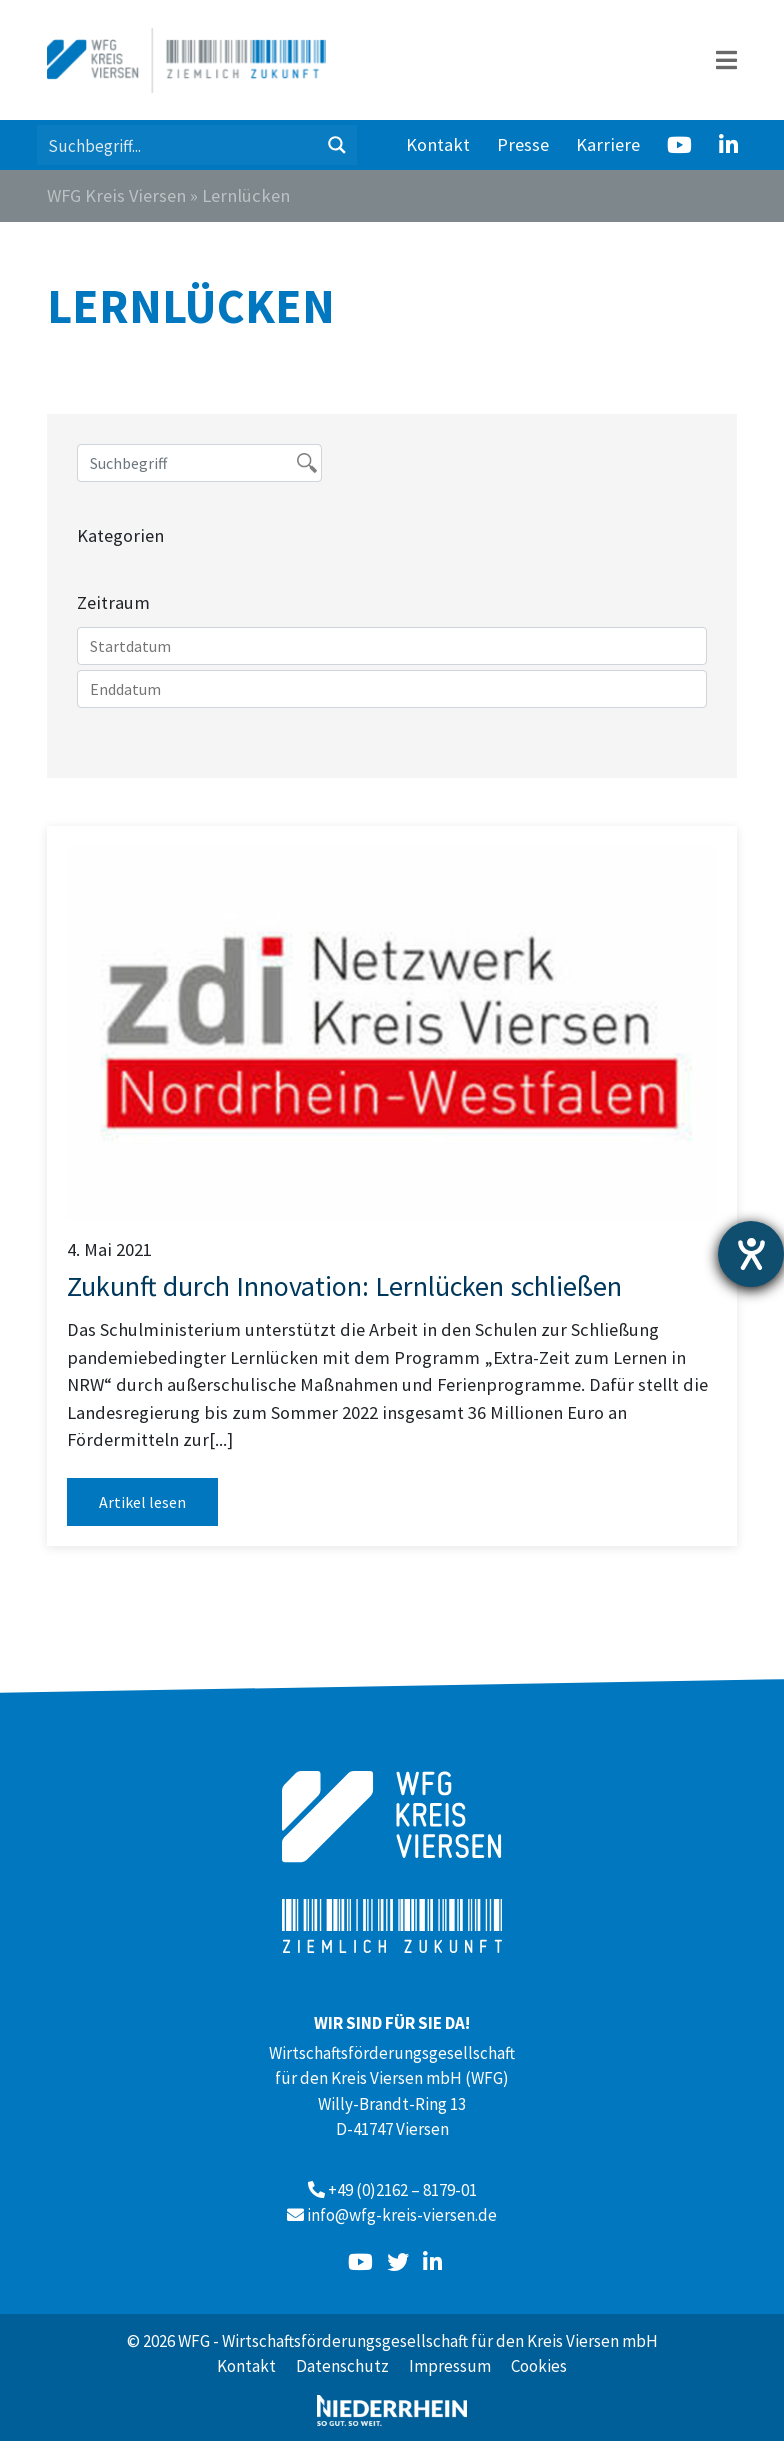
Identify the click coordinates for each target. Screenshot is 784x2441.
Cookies (539, 2366)
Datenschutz (342, 2366)
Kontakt (438, 144)
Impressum (450, 2366)
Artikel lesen (142, 1502)
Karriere (608, 144)
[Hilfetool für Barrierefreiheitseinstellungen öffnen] (751, 1254)
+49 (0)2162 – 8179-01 (402, 2190)
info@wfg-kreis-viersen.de (402, 2215)
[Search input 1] (178, 145)
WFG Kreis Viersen (116, 195)
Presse (523, 144)
